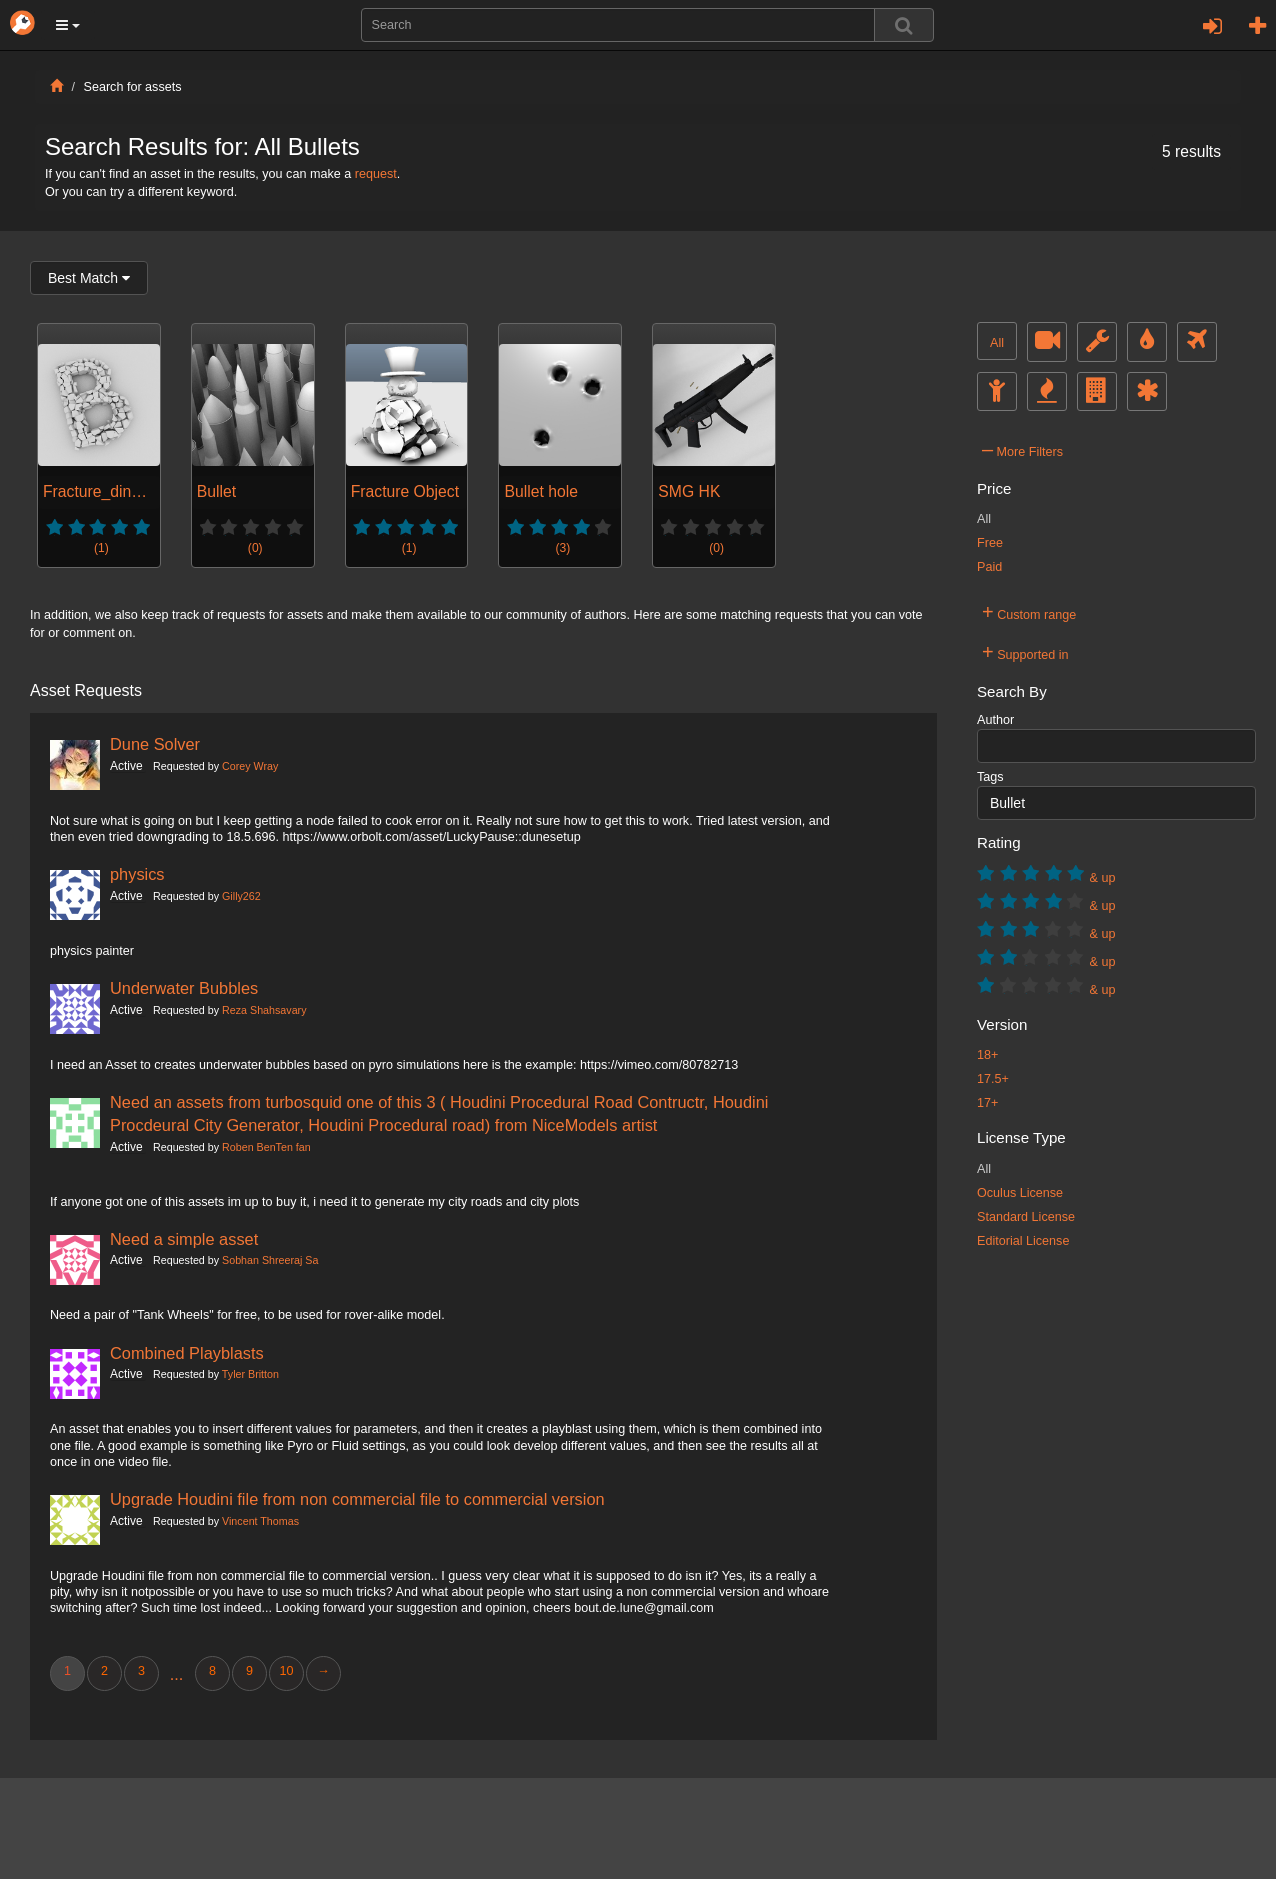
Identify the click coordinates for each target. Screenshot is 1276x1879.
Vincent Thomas (260, 1521)
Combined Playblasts (187, 1353)
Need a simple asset (184, 1239)
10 (286, 1671)
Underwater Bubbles (184, 988)
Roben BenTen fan (266, 1147)
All (997, 343)
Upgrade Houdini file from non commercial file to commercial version (357, 1499)
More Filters (1022, 449)
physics (137, 874)
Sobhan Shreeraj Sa (270, 1260)
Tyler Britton (250, 1374)
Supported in (1025, 652)
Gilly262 (241, 896)
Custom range (1029, 612)
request (376, 174)
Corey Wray (250, 766)
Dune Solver (155, 744)
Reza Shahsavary (264, 1010)
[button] (68, 25)
